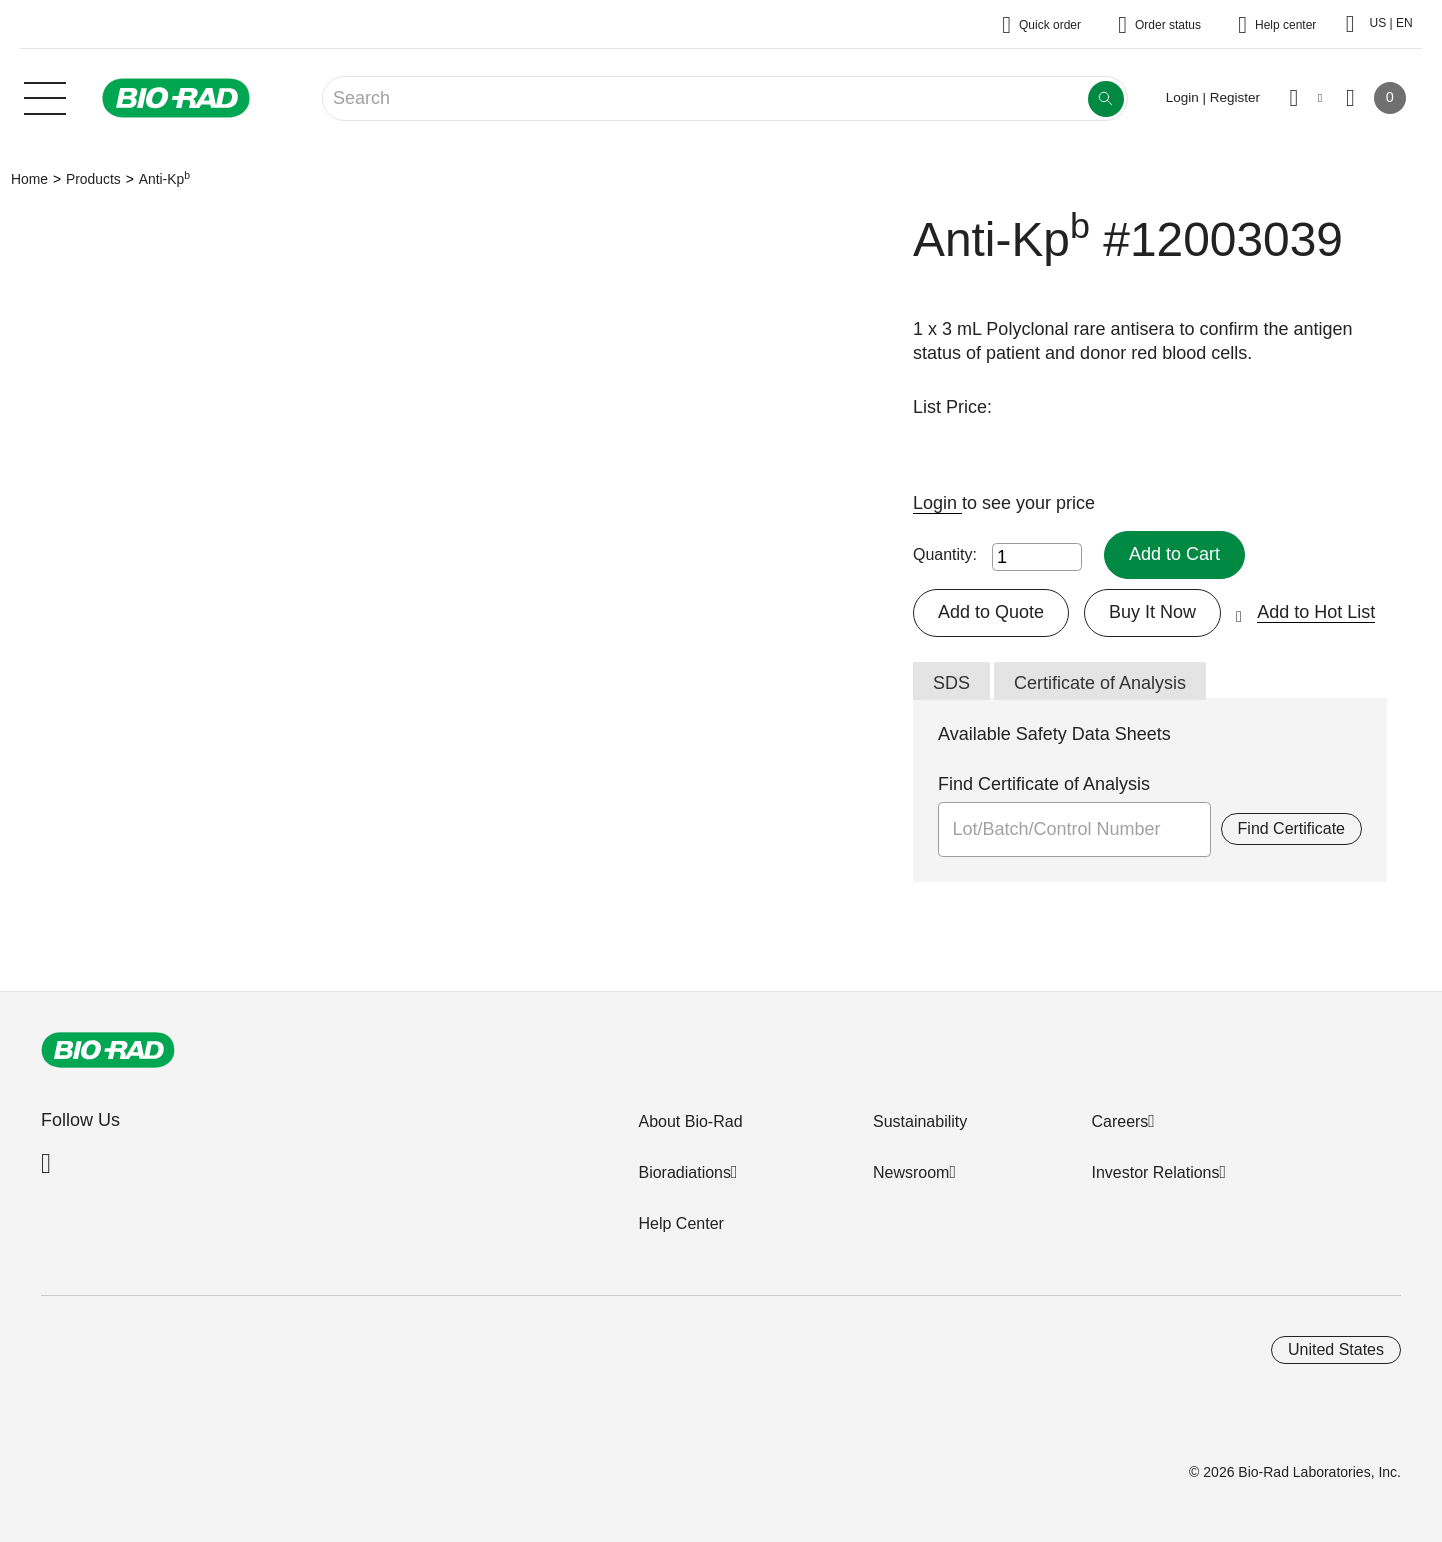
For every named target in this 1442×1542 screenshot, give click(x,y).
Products (93, 179)
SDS (951, 683)
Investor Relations (1155, 1172)
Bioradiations (684, 1172)
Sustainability (920, 1121)
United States (1336, 1349)
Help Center (680, 1223)
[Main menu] (45, 96)
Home (29, 179)
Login (937, 503)
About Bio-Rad (690, 1121)
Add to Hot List (1316, 612)
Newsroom (911, 1172)
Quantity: (945, 554)
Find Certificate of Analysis (1044, 784)
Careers (1119, 1121)
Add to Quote (991, 612)
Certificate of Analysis (1100, 683)
